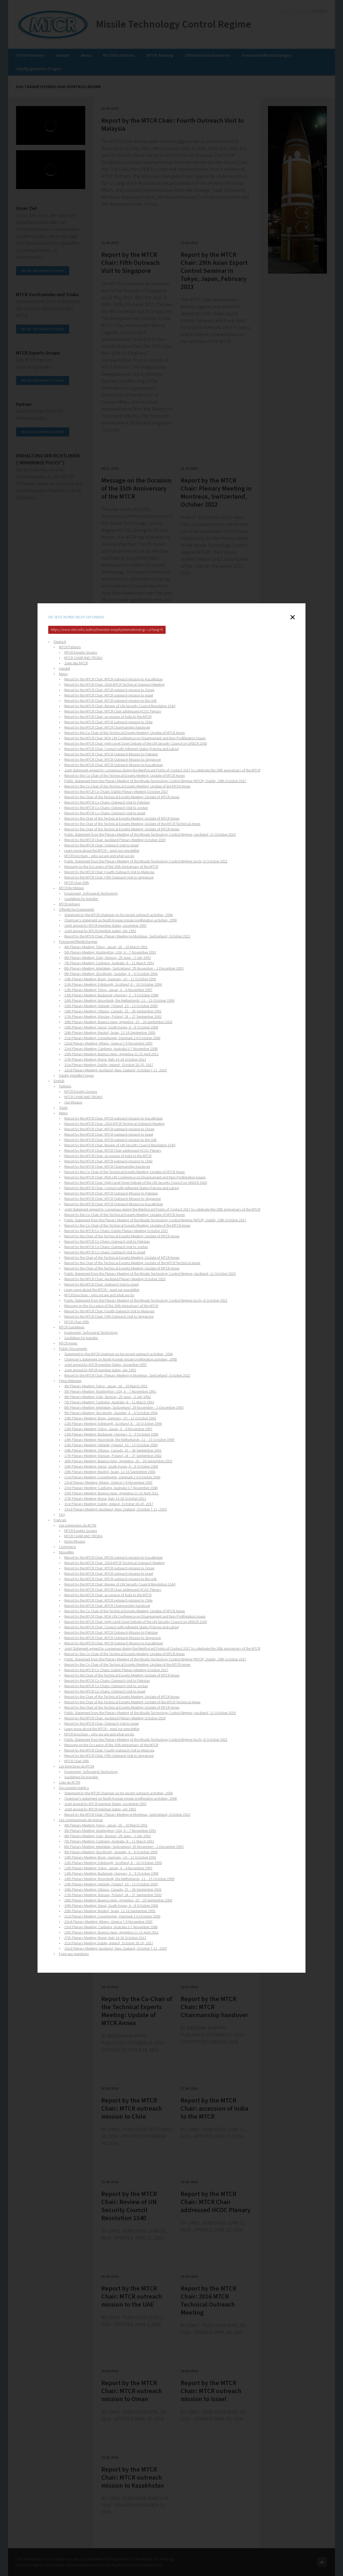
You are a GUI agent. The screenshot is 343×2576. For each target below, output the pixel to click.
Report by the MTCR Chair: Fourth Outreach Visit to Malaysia (109, 872)
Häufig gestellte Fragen (76, 1075)
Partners (65, 1086)
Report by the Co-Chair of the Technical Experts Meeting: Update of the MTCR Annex (127, 786)
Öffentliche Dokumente (76, 909)
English (59, 1081)
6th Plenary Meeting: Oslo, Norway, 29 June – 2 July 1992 (107, 958)
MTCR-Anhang (69, 904)
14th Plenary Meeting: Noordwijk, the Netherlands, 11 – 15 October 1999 (119, 1000)
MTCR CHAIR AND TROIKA (83, 658)
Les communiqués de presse (81, 1820)
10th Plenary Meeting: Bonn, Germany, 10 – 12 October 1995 (110, 979)
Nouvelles (66, 1552)
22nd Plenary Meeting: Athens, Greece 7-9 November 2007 (108, 1043)
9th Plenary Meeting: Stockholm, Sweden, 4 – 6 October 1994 (111, 974)
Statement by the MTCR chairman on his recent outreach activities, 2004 (118, 915)
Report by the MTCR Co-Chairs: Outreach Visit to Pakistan (107, 802)
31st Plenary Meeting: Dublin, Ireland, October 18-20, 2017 (108, 1065)
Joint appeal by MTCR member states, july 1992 (100, 931)
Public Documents (73, 1348)
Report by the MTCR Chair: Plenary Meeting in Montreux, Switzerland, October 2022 (127, 936)
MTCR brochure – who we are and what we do (99, 856)
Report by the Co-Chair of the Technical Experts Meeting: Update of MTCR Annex (124, 733)
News (63, 674)
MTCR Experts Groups (80, 652)
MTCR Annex (68, 1343)
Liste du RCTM (69, 1782)
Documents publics (74, 1788)
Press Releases (70, 1381)
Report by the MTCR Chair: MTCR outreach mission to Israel (108, 695)
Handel (64, 668)
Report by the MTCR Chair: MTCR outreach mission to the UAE (110, 700)
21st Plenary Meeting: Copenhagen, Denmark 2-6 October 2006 (112, 1038)
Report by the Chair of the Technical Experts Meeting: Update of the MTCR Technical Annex (132, 824)
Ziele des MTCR (76, 663)
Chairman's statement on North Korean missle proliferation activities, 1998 (120, 920)
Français (60, 1520)
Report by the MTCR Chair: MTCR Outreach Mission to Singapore (112, 759)
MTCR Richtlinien (71, 888)
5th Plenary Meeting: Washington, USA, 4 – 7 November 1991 (110, 952)
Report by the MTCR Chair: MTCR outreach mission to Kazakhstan (113, 679)
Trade (63, 1107)
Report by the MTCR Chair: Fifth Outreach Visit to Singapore (109, 877)
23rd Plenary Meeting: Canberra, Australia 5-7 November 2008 (111, 1049)
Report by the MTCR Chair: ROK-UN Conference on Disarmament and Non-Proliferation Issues (135, 738)
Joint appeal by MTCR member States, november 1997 (105, 925)
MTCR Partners (70, 647)
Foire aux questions (74, 1954)
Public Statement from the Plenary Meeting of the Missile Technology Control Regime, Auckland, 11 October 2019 (150, 834)
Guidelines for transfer (81, 899)
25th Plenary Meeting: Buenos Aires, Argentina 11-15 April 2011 (111, 1054)
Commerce (67, 1547)
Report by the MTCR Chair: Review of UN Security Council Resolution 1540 (119, 706)
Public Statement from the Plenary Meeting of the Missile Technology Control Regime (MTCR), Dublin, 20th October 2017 (155, 781)
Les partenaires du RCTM (77, 1525)
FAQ (62, 1514)
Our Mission (73, 1102)
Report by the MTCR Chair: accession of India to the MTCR (107, 717)
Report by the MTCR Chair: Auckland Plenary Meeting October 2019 (115, 840)
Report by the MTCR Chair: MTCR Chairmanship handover (107, 727)
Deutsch (60, 642)
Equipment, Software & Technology (91, 893)
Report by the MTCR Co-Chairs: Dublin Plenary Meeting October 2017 (116, 791)
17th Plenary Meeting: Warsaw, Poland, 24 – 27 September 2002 (113, 1016)
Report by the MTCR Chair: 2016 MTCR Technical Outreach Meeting (114, 684)
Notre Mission (74, 1541)
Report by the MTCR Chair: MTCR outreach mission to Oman (109, 690)
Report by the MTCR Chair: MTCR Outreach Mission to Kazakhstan (113, 765)
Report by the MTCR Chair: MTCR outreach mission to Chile (108, 722)
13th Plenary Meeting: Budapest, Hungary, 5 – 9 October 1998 (111, 995)
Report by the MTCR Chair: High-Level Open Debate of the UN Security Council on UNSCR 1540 (135, 743)
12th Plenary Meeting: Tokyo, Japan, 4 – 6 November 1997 (108, 990)
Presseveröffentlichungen (78, 941)
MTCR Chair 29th (76, 883)
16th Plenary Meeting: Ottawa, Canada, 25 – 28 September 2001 (113, 1011)
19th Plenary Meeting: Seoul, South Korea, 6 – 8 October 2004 (111, 1027)
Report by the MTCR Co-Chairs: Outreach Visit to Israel (104, 813)
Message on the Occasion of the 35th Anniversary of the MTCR (111, 866)
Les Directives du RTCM (76, 1766)
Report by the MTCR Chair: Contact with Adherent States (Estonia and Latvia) (121, 749)
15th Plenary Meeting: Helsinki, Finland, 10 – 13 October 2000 (111, 1006)
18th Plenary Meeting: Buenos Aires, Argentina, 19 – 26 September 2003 (118, 1022)
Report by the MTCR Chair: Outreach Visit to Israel (101, 845)
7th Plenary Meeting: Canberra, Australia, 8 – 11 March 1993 (109, 963)
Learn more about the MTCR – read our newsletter (101, 850)
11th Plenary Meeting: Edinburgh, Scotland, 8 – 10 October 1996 (113, 984)
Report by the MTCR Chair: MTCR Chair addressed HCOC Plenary (112, 711)
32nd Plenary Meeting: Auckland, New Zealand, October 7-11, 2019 (115, 1070)
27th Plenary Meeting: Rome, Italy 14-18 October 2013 (105, 1059)
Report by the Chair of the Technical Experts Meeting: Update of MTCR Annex (122, 797)
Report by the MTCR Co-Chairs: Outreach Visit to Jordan (106, 808)
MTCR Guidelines (71, 1327)
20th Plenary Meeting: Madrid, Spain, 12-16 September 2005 (109, 1032)
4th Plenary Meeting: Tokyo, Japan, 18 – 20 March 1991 (106, 947)
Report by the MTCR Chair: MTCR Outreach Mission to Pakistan (111, 754)
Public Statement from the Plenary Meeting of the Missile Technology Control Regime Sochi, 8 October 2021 (146, 861)
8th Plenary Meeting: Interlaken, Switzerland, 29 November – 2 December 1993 (124, 968)
